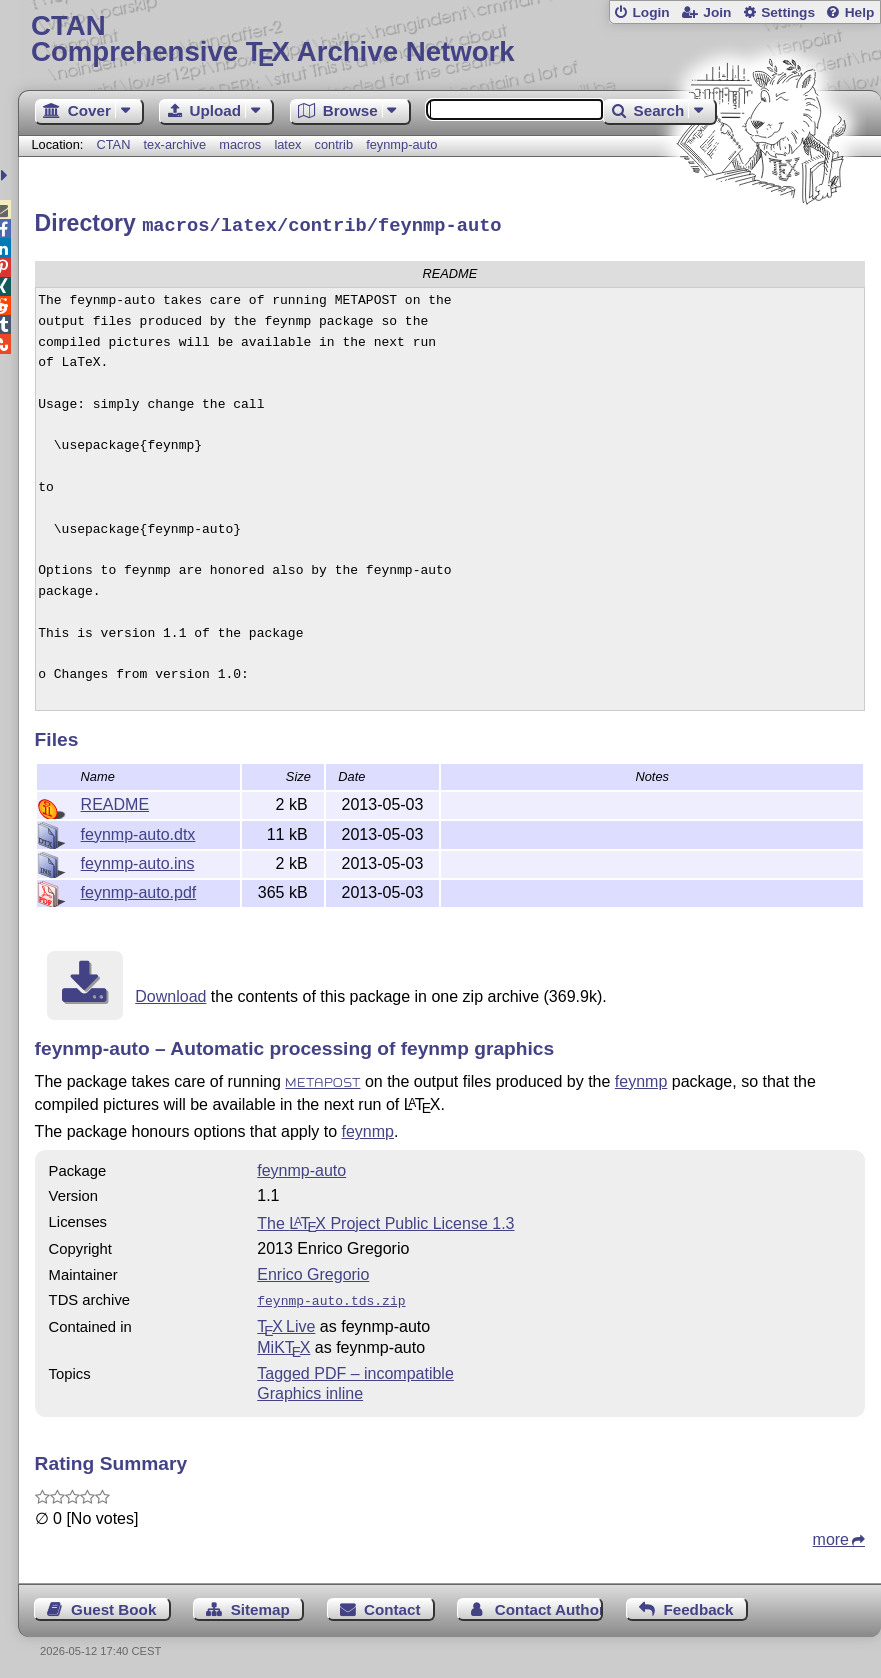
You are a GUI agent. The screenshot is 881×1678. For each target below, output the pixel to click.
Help (860, 12)
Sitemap (260, 1604)
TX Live (286, 1321)
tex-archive (175, 144)
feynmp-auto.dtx (138, 831)
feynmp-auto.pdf (139, 889)
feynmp (641, 1078)
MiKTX (283, 1342)
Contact (392, 1604)
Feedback (698, 1604)
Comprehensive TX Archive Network (449, 39)
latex (287, 144)
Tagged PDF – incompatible (355, 1368)
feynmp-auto (401, 144)
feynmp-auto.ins (138, 860)
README (115, 801)
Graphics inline (310, 1388)
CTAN (114, 144)
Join (717, 12)
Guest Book (113, 1604)
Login (650, 12)
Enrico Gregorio (313, 1271)
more (831, 1534)
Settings (788, 12)
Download (170, 993)
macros (240, 144)
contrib (334, 144)
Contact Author (549, 1604)
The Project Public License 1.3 (385, 1220)
